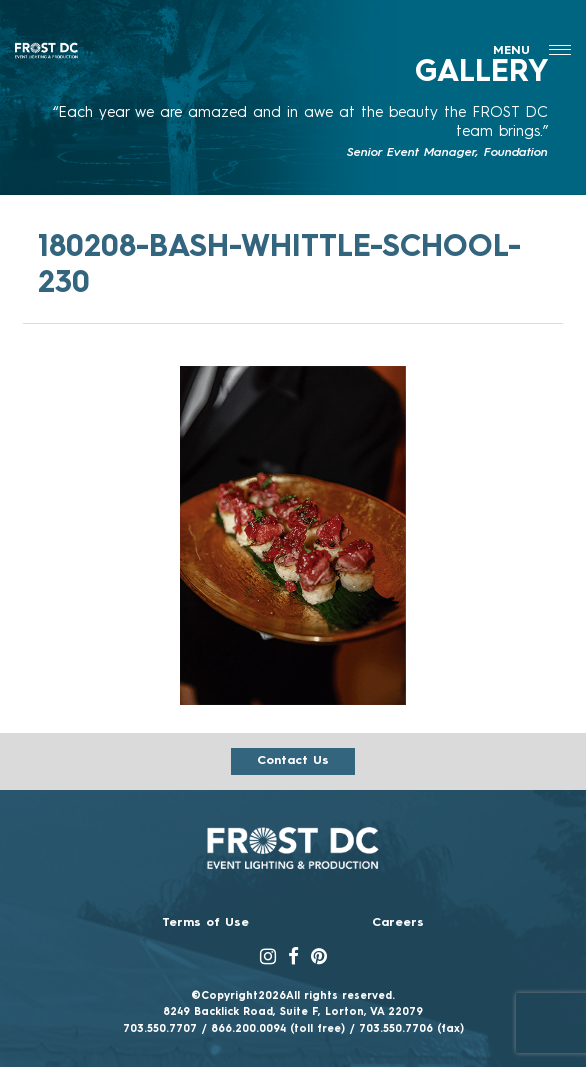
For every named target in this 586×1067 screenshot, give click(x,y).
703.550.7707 (160, 1029)
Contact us (293, 761)
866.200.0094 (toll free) (278, 1029)
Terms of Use (205, 923)
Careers (398, 923)
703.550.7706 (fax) (411, 1029)
